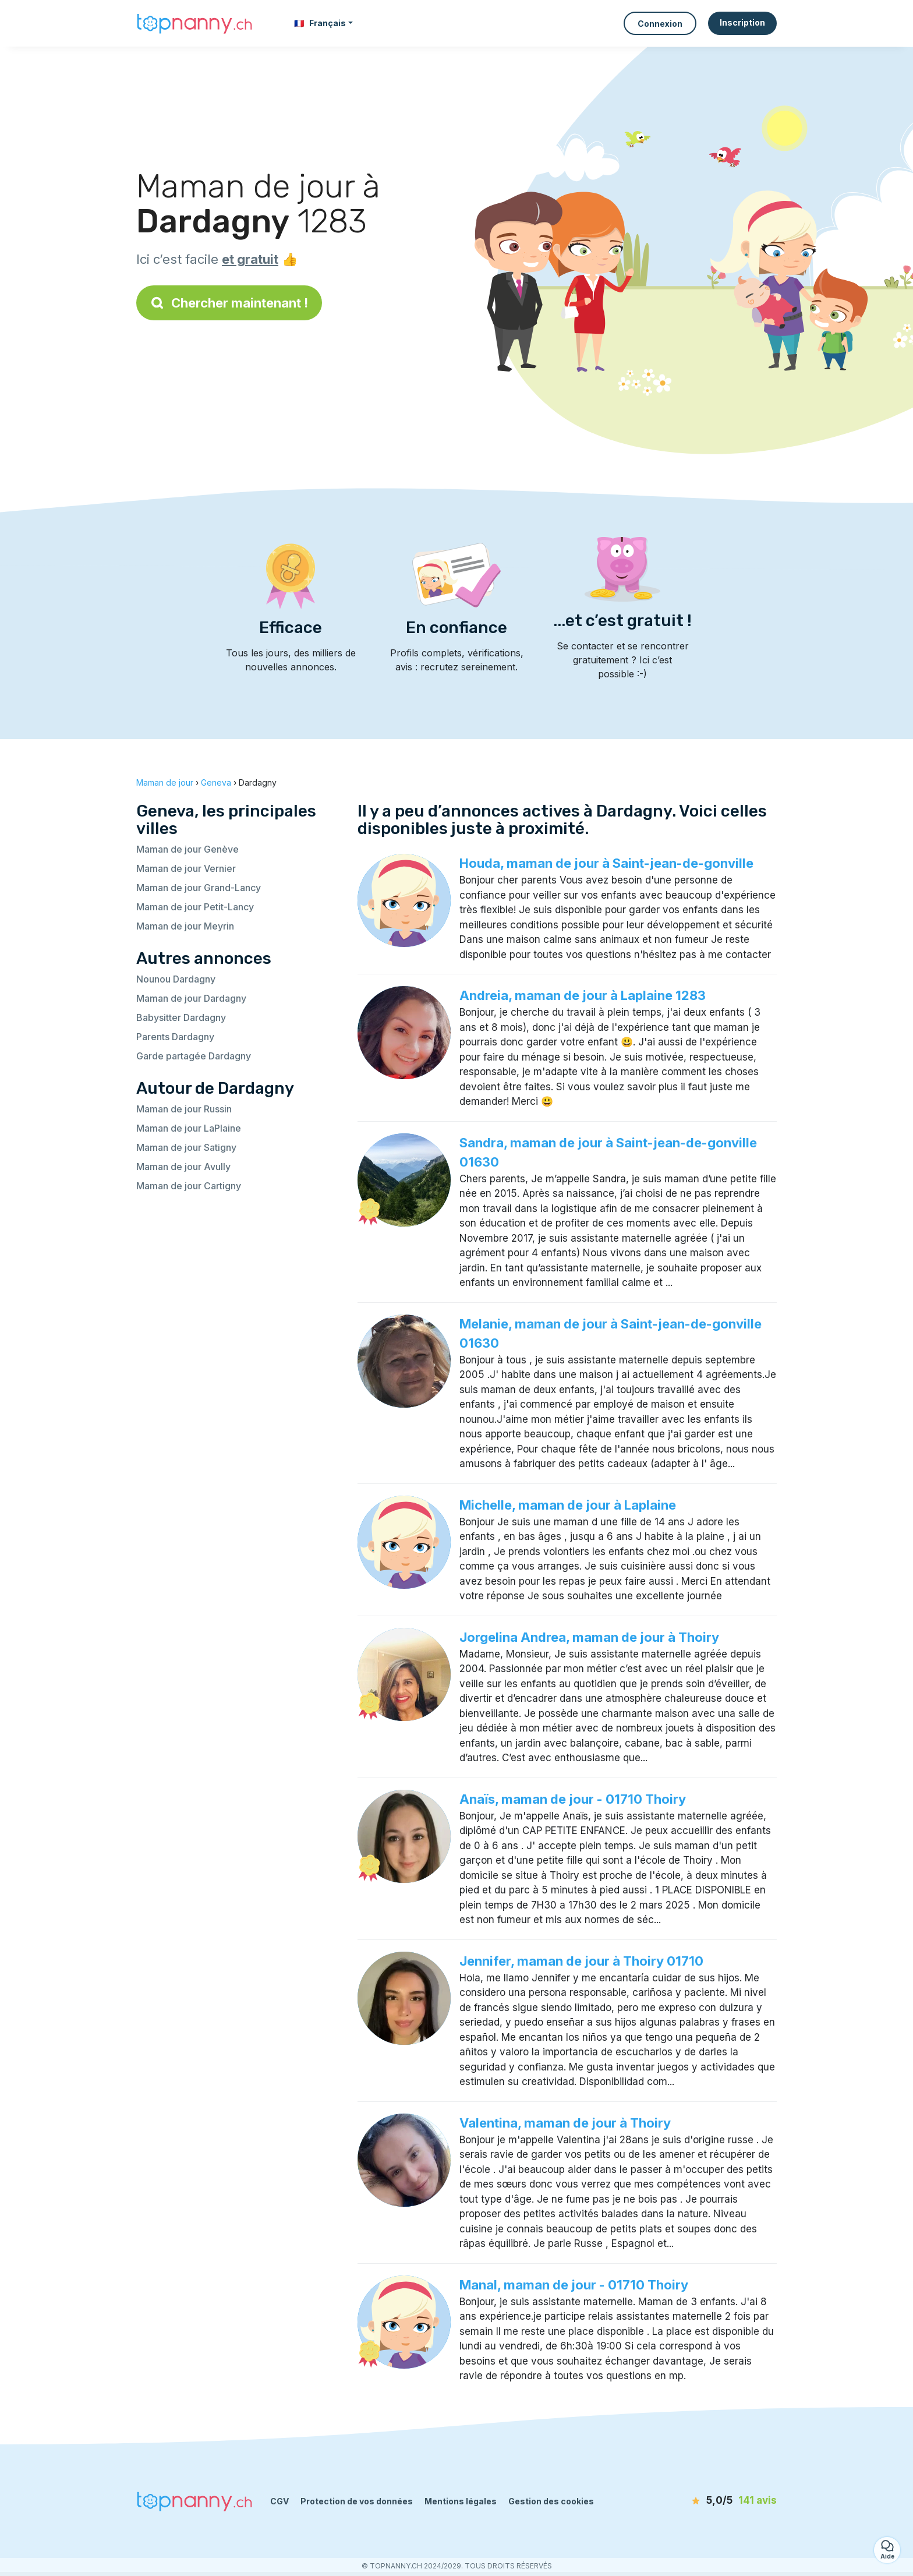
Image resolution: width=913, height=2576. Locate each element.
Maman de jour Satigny (186, 1147)
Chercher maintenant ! (229, 302)
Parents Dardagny (175, 1037)
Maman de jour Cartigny (188, 1186)
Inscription (742, 22)
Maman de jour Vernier (186, 868)
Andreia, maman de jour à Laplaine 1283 (582, 995)
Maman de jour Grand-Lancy (198, 887)
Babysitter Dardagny (181, 1017)
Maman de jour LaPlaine (188, 1128)
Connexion (660, 24)
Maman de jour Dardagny (191, 998)
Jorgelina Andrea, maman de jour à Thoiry (589, 1637)
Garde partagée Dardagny (193, 1056)
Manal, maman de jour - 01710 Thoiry (573, 2284)
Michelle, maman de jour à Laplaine (567, 1505)
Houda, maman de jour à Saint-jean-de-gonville (606, 863)
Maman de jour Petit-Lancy (195, 907)
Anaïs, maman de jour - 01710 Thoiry (572, 1799)
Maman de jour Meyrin (185, 926)
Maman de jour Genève (187, 849)
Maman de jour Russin (184, 1109)
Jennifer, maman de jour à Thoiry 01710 (581, 1961)
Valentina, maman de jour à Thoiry (565, 2122)
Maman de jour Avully (183, 1166)
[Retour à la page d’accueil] (194, 23)
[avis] (710, 2500)
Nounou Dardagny (175, 979)
